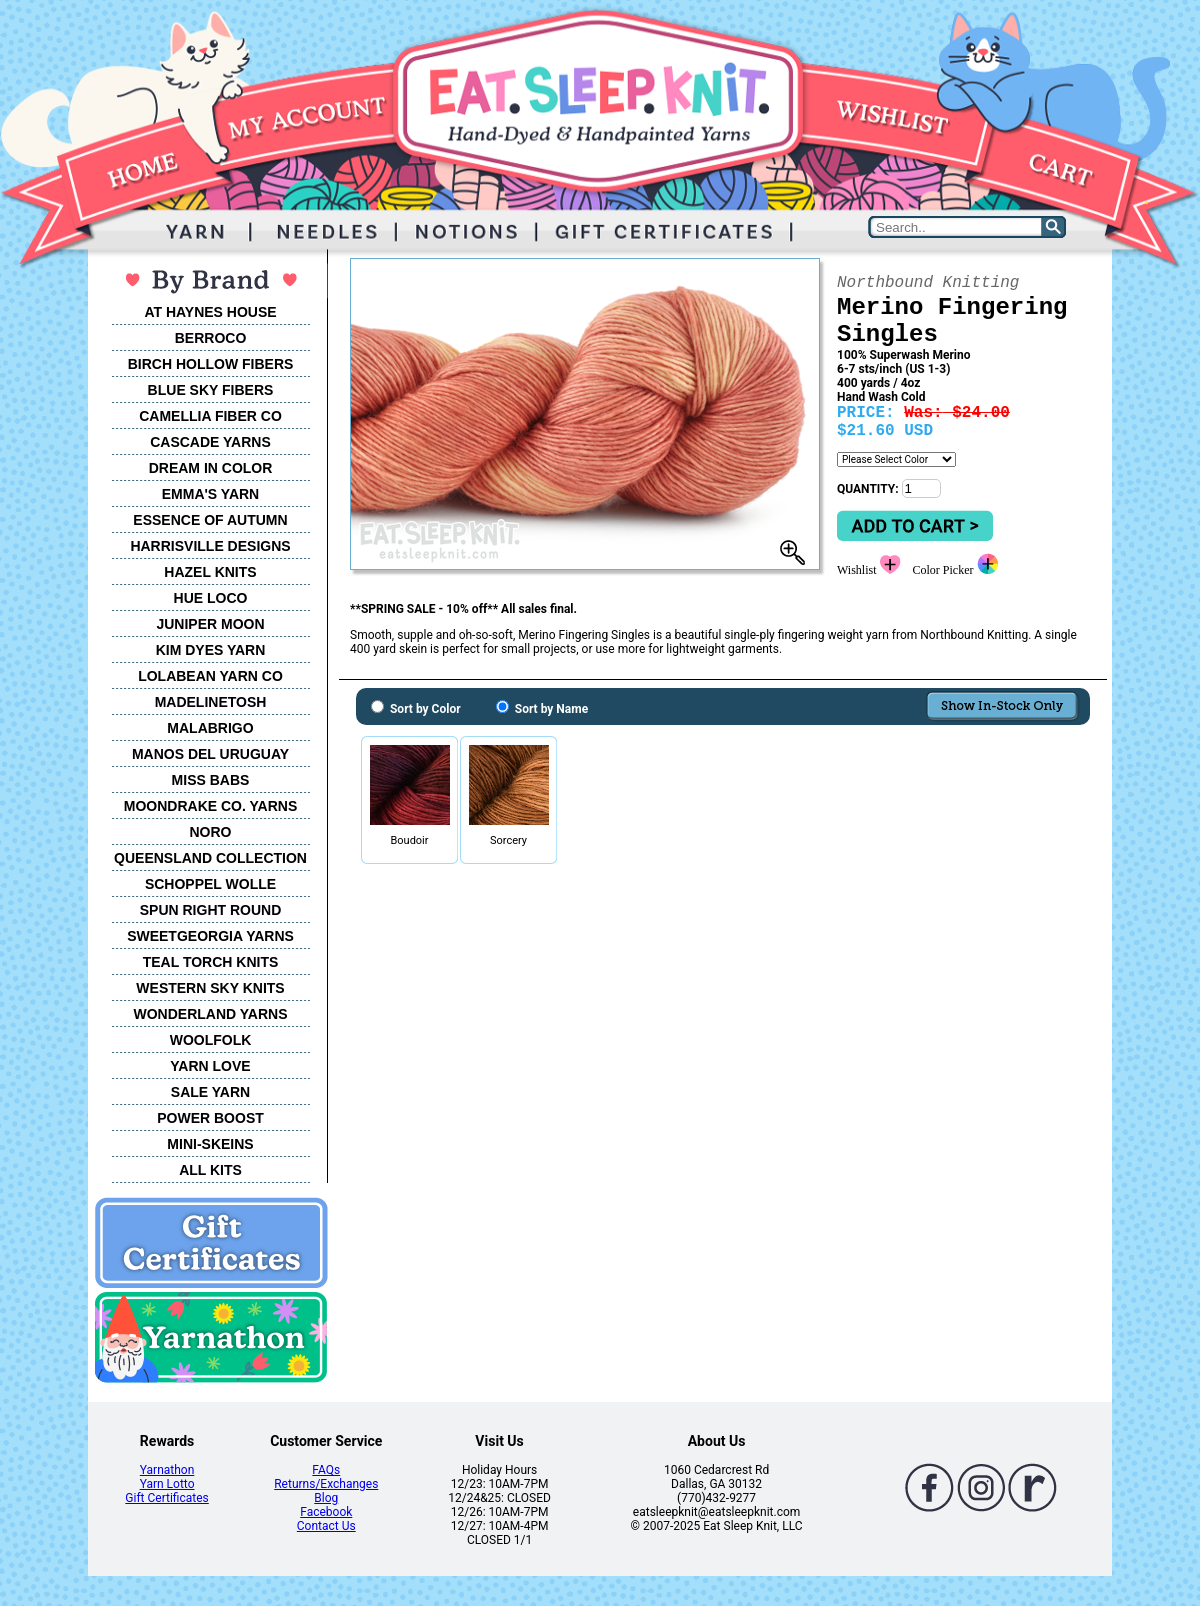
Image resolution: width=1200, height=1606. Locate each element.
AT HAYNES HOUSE (210, 312)
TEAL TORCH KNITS (211, 962)
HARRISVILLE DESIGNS (210, 546)
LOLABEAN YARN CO (210, 676)
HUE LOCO (211, 598)
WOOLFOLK (211, 1040)
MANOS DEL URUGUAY (210, 754)
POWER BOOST (210, 1118)
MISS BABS (211, 780)
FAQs (326, 1470)
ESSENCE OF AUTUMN (210, 520)
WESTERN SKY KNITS (210, 988)
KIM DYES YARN (211, 650)
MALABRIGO (210, 728)
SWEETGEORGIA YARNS (210, 936)
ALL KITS (210, 1170)
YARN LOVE (210, 1066)
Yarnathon (167, 1470)
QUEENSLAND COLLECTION (210, 858)
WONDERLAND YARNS (210, 1014)
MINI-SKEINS (210, 1144)
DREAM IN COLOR (211, 468)
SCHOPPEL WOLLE (210, 884)
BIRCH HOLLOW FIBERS (211, 364)
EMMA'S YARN (210, 494)
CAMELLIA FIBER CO (210, 416)
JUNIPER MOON (210, 624)
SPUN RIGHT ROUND (211, 910)
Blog (326, 1498)
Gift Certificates (166, 1498)
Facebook (326, 1512)
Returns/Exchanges (326, 1484)
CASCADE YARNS (210, 442)
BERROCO (211, 338)
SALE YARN (210, 1092)
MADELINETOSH (211, 702)
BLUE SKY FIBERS (211, 390)
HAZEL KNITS (210, 572)
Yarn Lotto (167, 1484)
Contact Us (326, 1526)
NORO (211, 832)
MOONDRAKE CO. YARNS (210, 806)
